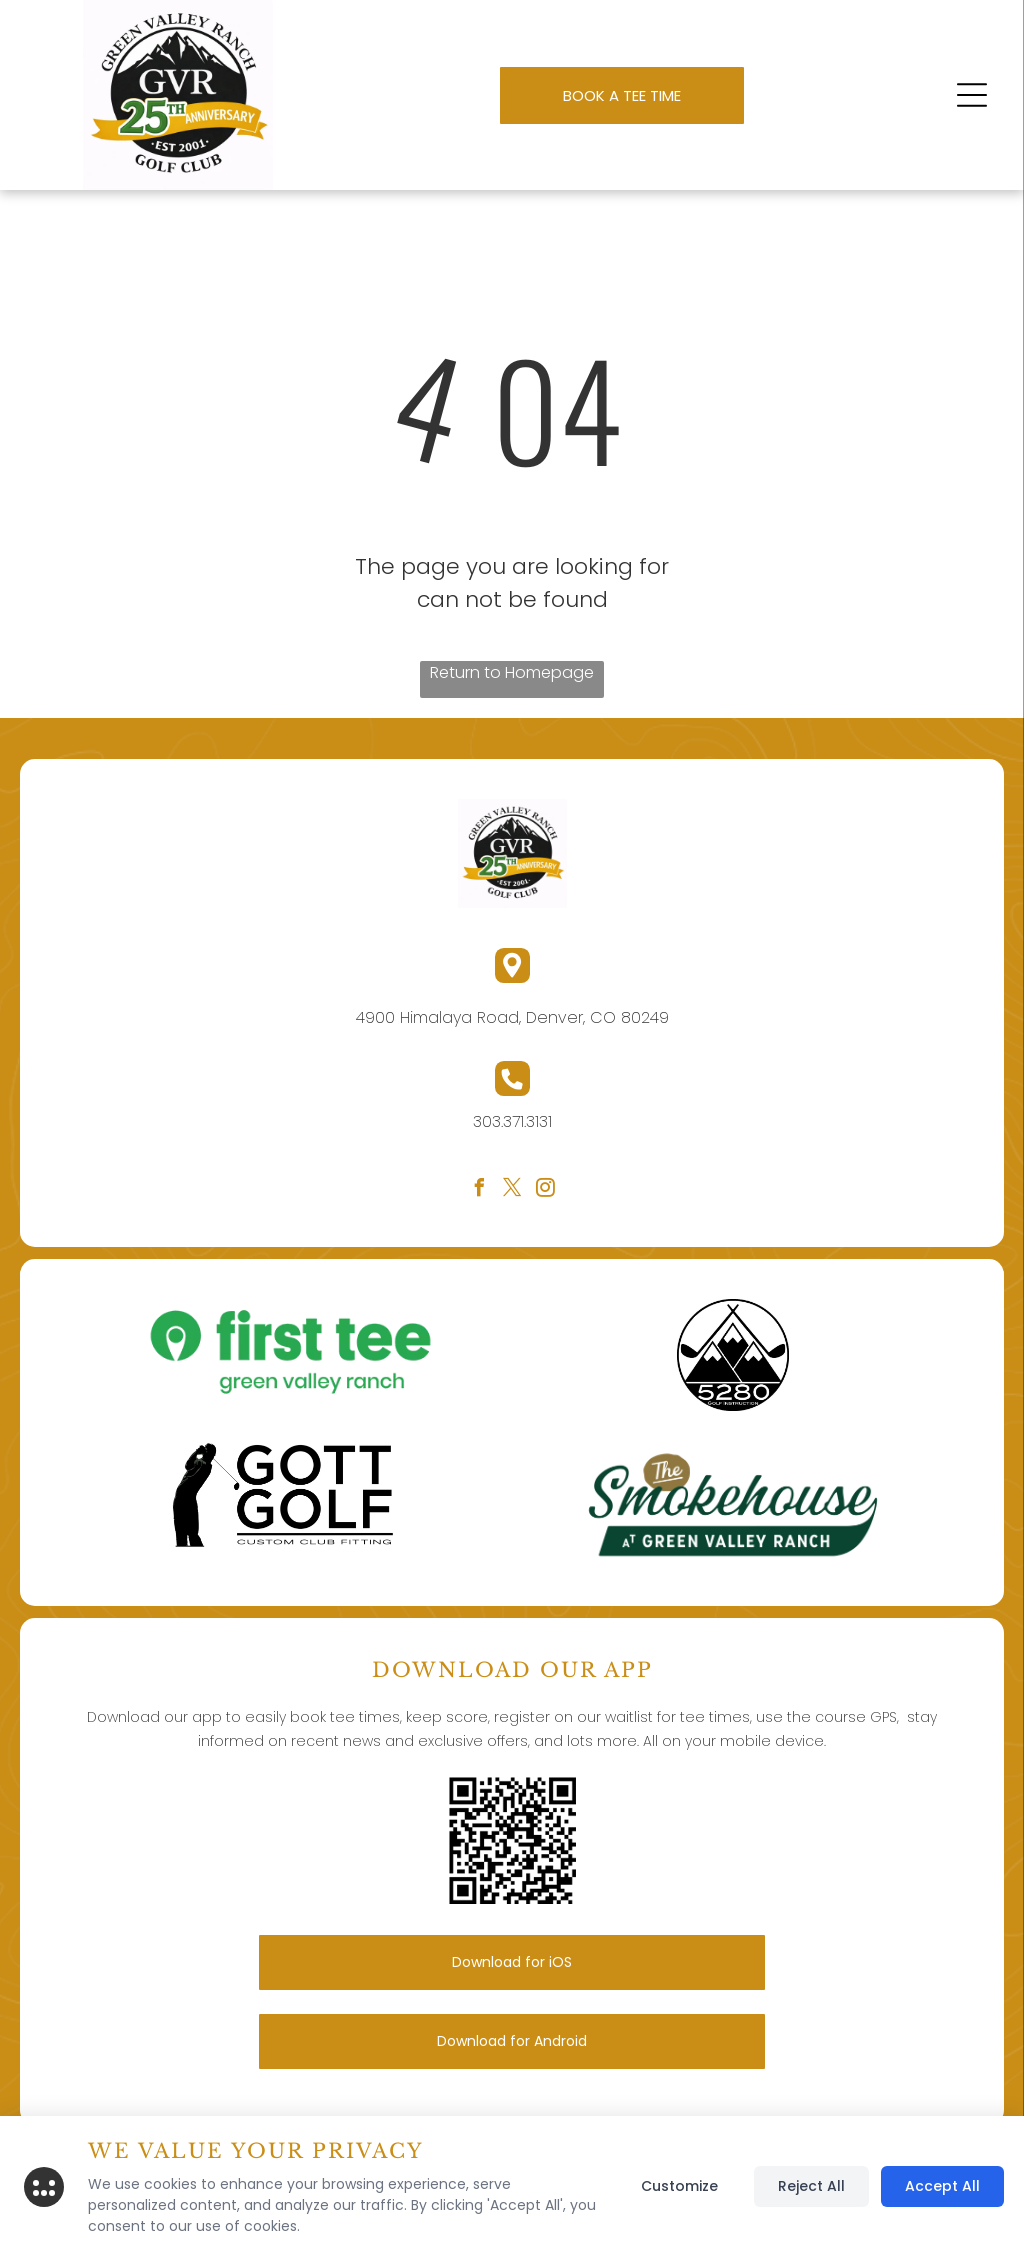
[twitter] (512, 1190)
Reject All (811, 2186)
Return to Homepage (512, 672)
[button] (972, 95)
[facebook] (479, 1190)
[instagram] (545, 1190)
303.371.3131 (512, 1121)
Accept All (942, 2186)
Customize (679, 2186)
